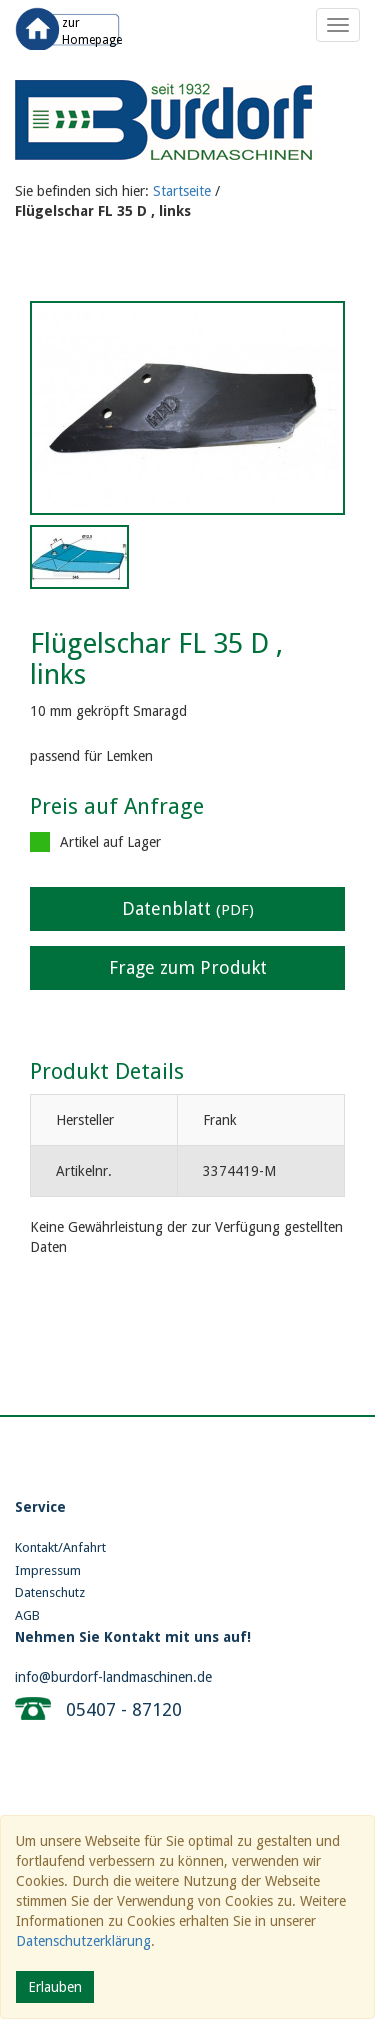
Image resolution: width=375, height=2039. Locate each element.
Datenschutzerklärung (83, 1941)
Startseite (182, 191)
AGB (27, 1615)
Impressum (48, 1570)
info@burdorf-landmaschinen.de (113, 1677)
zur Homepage (92, 31)
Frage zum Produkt (188, 967)
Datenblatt (188, 908)
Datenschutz (50, 1592)
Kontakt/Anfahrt (60, 1547)
